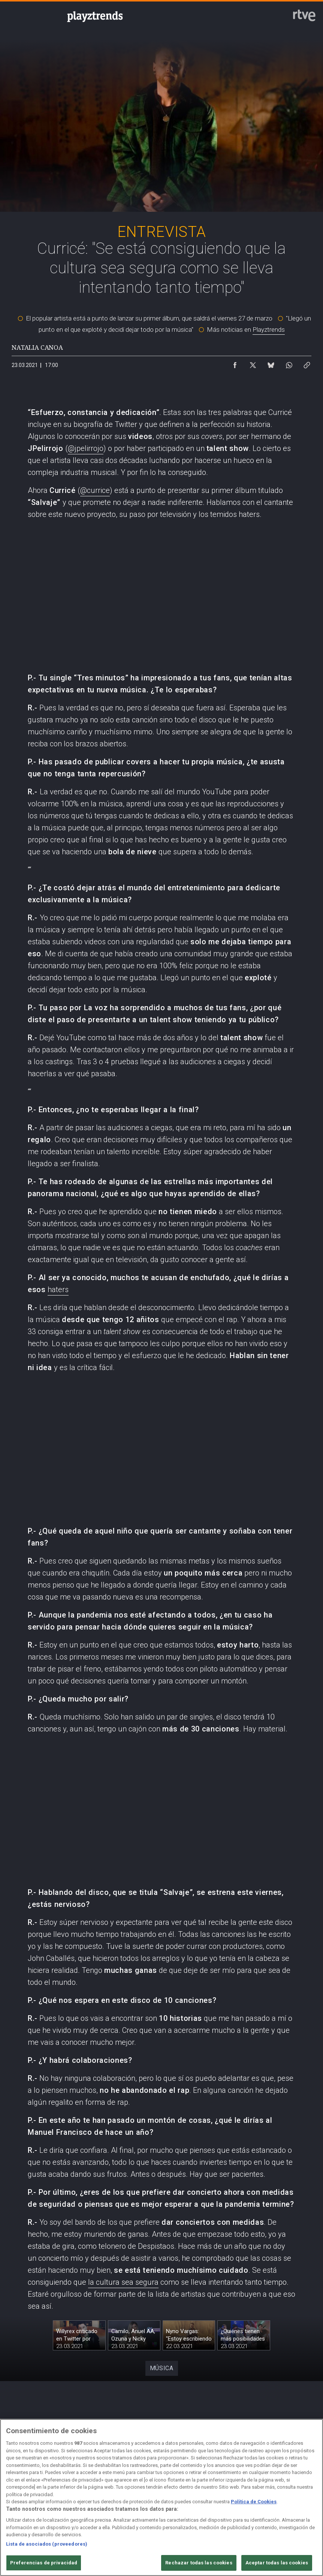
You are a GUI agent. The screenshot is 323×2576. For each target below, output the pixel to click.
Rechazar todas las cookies (198, 2563)
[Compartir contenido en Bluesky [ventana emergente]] (271, 363)
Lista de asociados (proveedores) (46, 2544)
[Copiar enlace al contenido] (307, 363)
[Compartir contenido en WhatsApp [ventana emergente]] (289, 363)
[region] (161, 2497)
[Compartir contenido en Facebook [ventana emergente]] (235, 363)
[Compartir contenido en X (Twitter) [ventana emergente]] (253, 363)
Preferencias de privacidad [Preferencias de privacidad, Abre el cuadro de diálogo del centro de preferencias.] (43, 2563)
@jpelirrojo (85, 448)
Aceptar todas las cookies (276, 2563)
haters (58, 1289)
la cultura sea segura (123, 2282)
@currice (95, 490)
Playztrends (269, 329)
